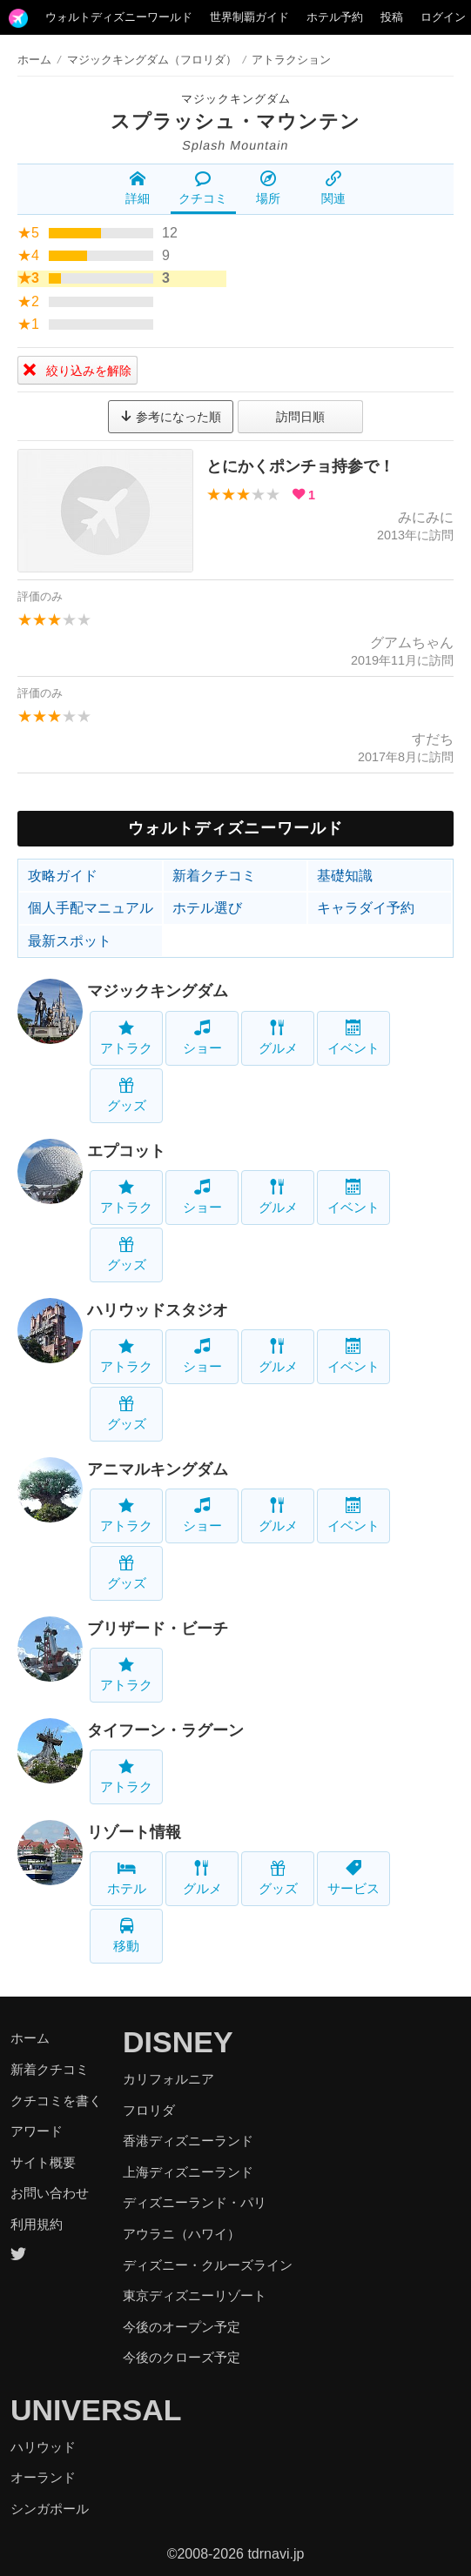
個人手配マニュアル (90, 907)
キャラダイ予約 (365, 907)
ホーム (34, 59)
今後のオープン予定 (181, 2326)
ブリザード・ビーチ (157, 1628)
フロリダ (149, 2110)
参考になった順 (170, 417)
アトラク (126, 1037)
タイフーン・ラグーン (165, 1730)
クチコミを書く (56, 2100)
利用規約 (36, 2224)
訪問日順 (300, 417)
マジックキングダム (236, 98)
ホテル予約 (334, 16)
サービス (353, 1878)
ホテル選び (207, 907)
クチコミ (202, 188)
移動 (126, 1935)
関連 (333, 188)
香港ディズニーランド (188, 2140)
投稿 (391, 16)
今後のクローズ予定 (181, 2357)
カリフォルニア (168, 2078)
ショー (202, 1037)
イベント (353, 1037)
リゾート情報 (134, 1832)
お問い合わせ (49, 2192)
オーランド (43, 2477)
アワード (36, 2131)
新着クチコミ (214, 875)
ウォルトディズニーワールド (118, 16)
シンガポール (49, 2508)
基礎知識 (345, 875)
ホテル (126, 1878)
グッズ (126, 1095)
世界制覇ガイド (249, 16)
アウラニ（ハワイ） (181, 2233)
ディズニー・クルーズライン (208, 2265)
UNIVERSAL (95, 2409)
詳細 (137, 188)
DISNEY (178, 2041)
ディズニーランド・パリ (194, 2202)
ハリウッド (43, 2446)
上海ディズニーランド (188, 2172)
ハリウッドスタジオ (157, 1310)
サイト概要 (43, 2162)
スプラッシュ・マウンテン (235, 121)
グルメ (278, 1037)
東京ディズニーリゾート (194, 2295)
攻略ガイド (63, 875)
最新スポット (69, 940)
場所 (268, 188)
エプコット (126, 1151)
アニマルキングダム (157, 1469)
